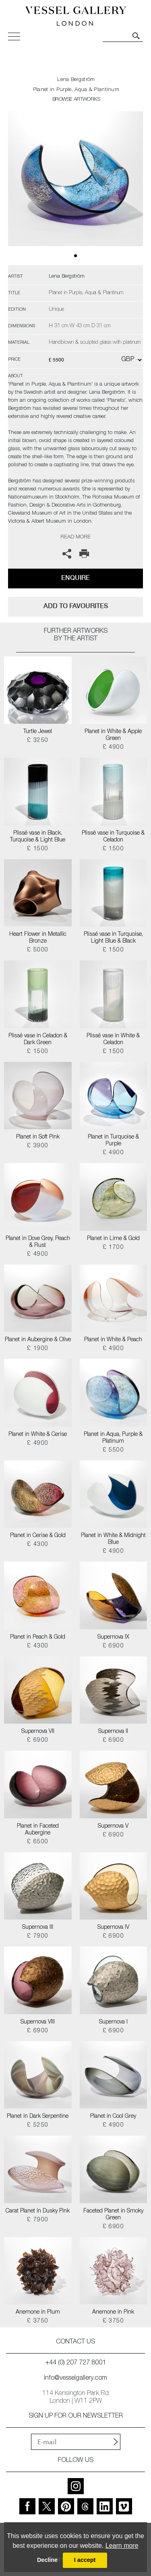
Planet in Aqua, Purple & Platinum (113, 1438)
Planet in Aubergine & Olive (38, 1340)
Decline (47, 2560)
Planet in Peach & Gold (37, 1637)
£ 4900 (113, 747)
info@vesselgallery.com (75, 2378)
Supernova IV (113, 1927)
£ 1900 (37, 1349)
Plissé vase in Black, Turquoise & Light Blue (37, 837)
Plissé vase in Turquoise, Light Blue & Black (113, 938)
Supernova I (113, 2022)
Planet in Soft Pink (38, 1137)
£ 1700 (113, 1248)
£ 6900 (113, 1646)
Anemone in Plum (38, 2312)
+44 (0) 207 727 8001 (76, 2363)
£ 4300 (37, 1545)
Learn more (122, 2545)
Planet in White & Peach (113, 1340)
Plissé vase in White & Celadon (113, 1039)
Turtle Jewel (37, 732)
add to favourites (75, 606)
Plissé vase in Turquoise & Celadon (113, 837)
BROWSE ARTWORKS (76, 99)
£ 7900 (37, 1936)
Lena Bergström (76, 80)
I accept (85, 2560)
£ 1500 (37, 849)
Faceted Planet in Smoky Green (113, 2214)
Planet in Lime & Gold (113, 1239)
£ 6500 (37, 1842)
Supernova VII (37, 1732)
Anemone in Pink (113, 2312)
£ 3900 (37, 1146)
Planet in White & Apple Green (113, 735)
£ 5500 (113, 1450)
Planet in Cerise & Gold (38, 1536)
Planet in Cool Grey (113, 2116)
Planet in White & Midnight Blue (113, 1539)
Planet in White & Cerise (37, 1435)
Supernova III (37, 1927)
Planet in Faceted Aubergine (38, 1830)
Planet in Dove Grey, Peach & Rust (38, 1242)
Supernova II (113, 1732)
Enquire (75, 578)
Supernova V (113, 1826)
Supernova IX (113, 1637)
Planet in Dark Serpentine (37, 2116)
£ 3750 (37, 2321)
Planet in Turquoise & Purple (113, 1140)
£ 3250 (37, 741)
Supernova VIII (38, 2022)
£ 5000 (37, 950)
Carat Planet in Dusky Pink (38, 2211)
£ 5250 (37, 2125)
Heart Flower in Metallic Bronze (37, 938)
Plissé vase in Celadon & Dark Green (37, 1039)
